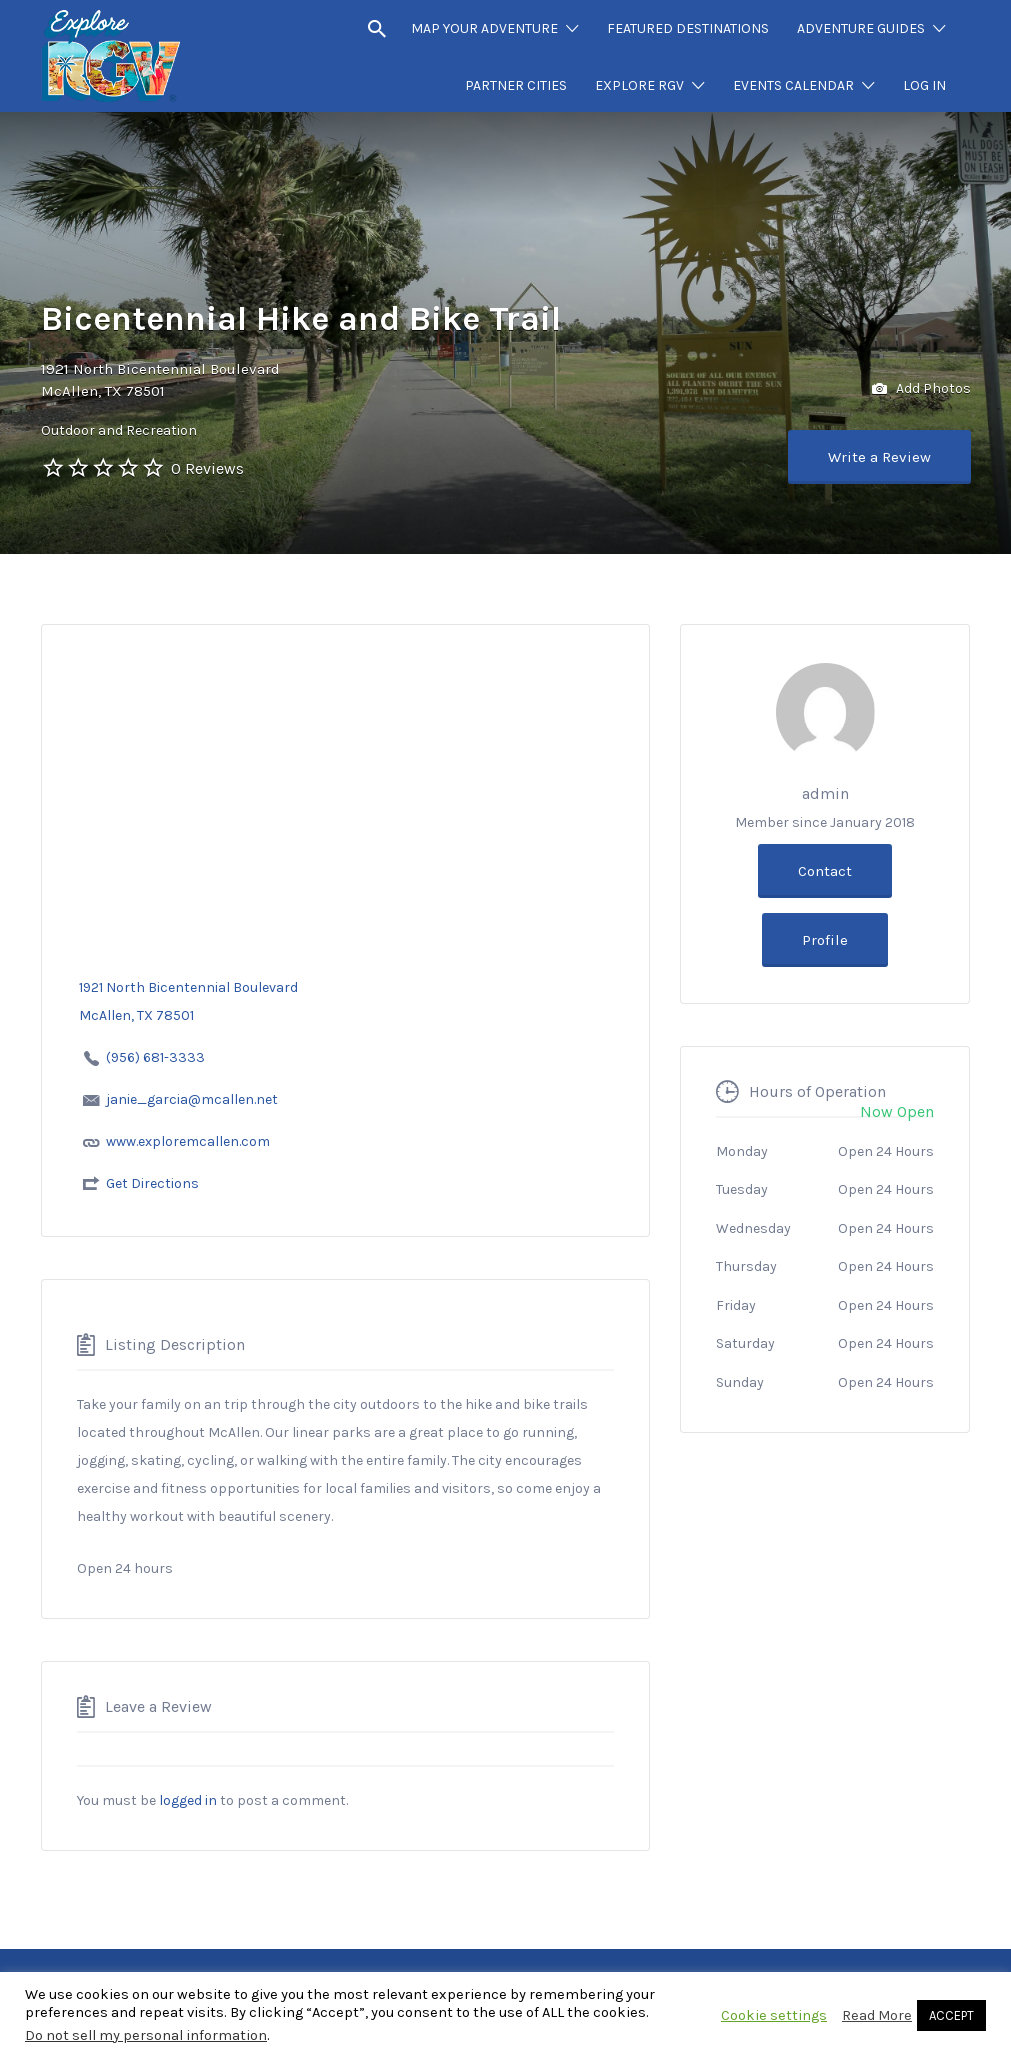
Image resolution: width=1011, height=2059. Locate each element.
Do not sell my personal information (146, 2035)
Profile (825, 940)
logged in (188, 1800)
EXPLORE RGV (639, 85)
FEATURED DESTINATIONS (688, 28)
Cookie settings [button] (774, 2015)
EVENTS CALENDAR (793, 85)
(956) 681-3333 (155, 1057)
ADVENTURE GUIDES (861, 28)
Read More (877, 2015)
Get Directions (152, 1183)
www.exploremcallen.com (188, 1141)
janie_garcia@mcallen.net (192, 1099)
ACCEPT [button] (951, 2015)
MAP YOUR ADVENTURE (484, 28)
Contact (825, 871)
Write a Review (879, 457)
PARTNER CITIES (516, 85)
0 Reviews (207, 468)
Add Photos (921, 389)
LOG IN (924, 85)
